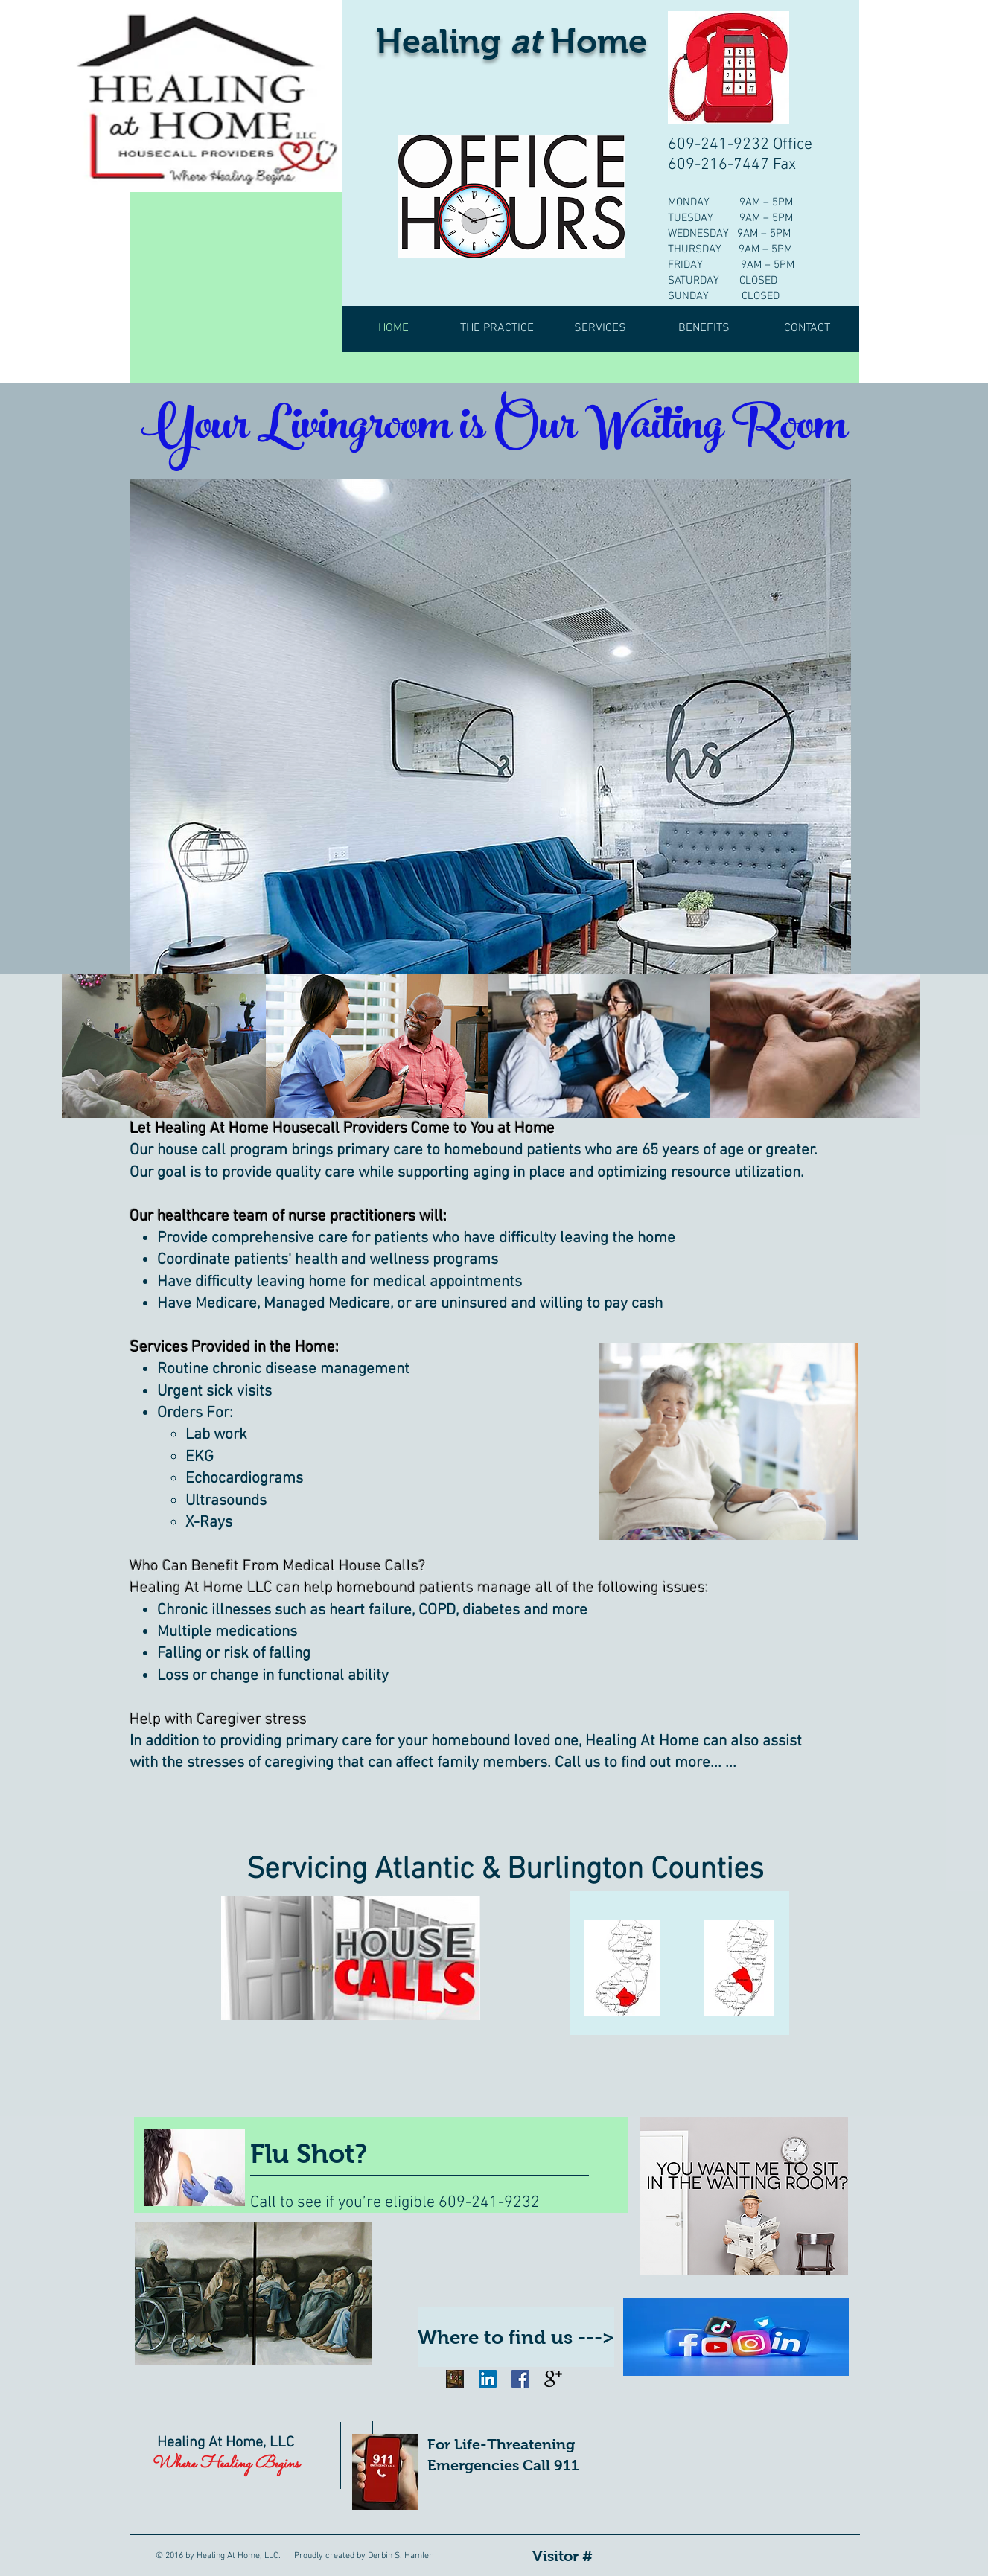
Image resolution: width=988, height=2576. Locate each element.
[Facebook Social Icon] (520, 2379)
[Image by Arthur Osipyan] (455, 2379)
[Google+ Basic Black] (553, 2379)
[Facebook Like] (504, 2404)
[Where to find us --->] (516, 2337)
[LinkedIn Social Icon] (488, 2379)
